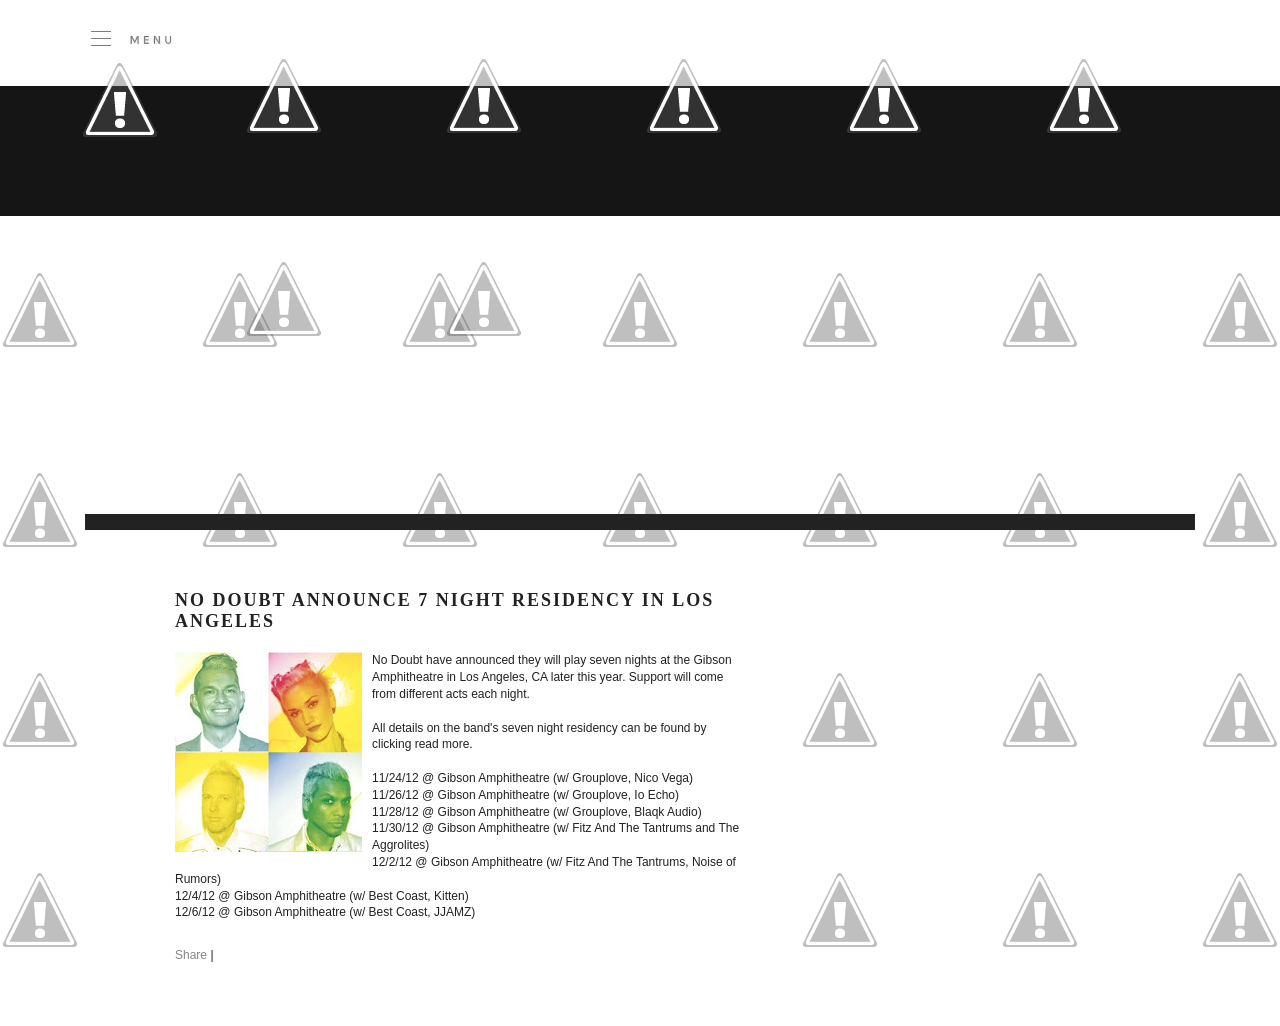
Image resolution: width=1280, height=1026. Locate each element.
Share (191, 955)
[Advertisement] (495, 464)
